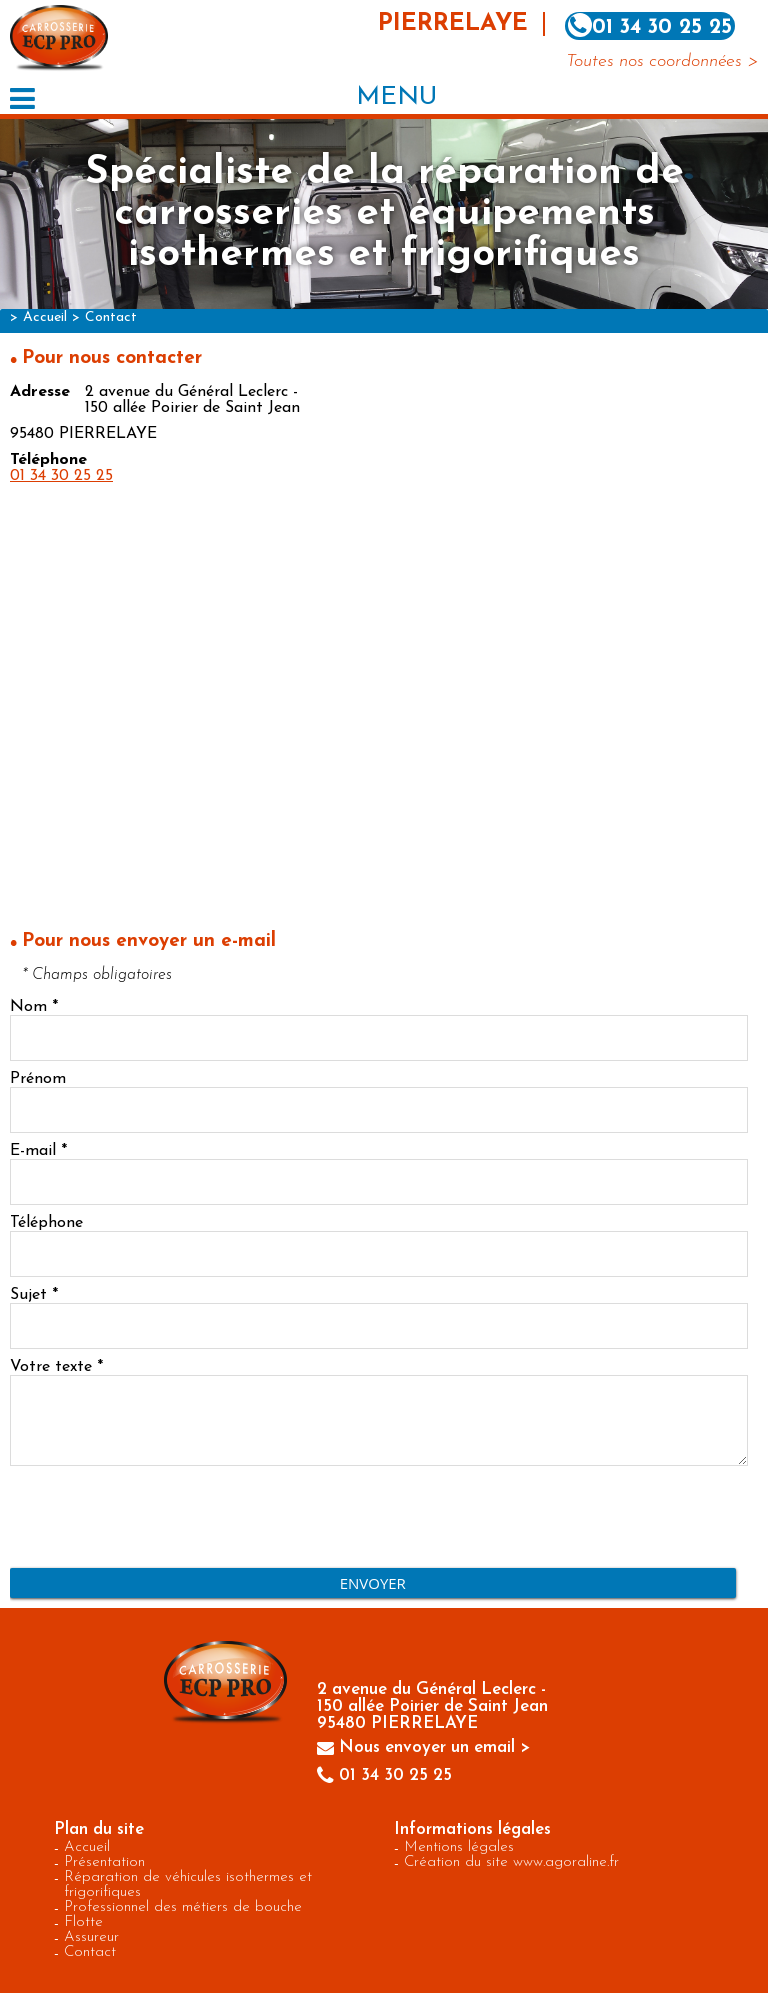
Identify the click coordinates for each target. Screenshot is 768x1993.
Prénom (38, 1079)
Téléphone (46, 1223)
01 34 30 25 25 (61, 476)
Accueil (45, 317)
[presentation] (162, 1519)
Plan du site (99, 1829)
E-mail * (38, 1151)
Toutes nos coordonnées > (662, 61)
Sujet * (34, 1295)
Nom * (34, 1007)
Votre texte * (56, 1367)
